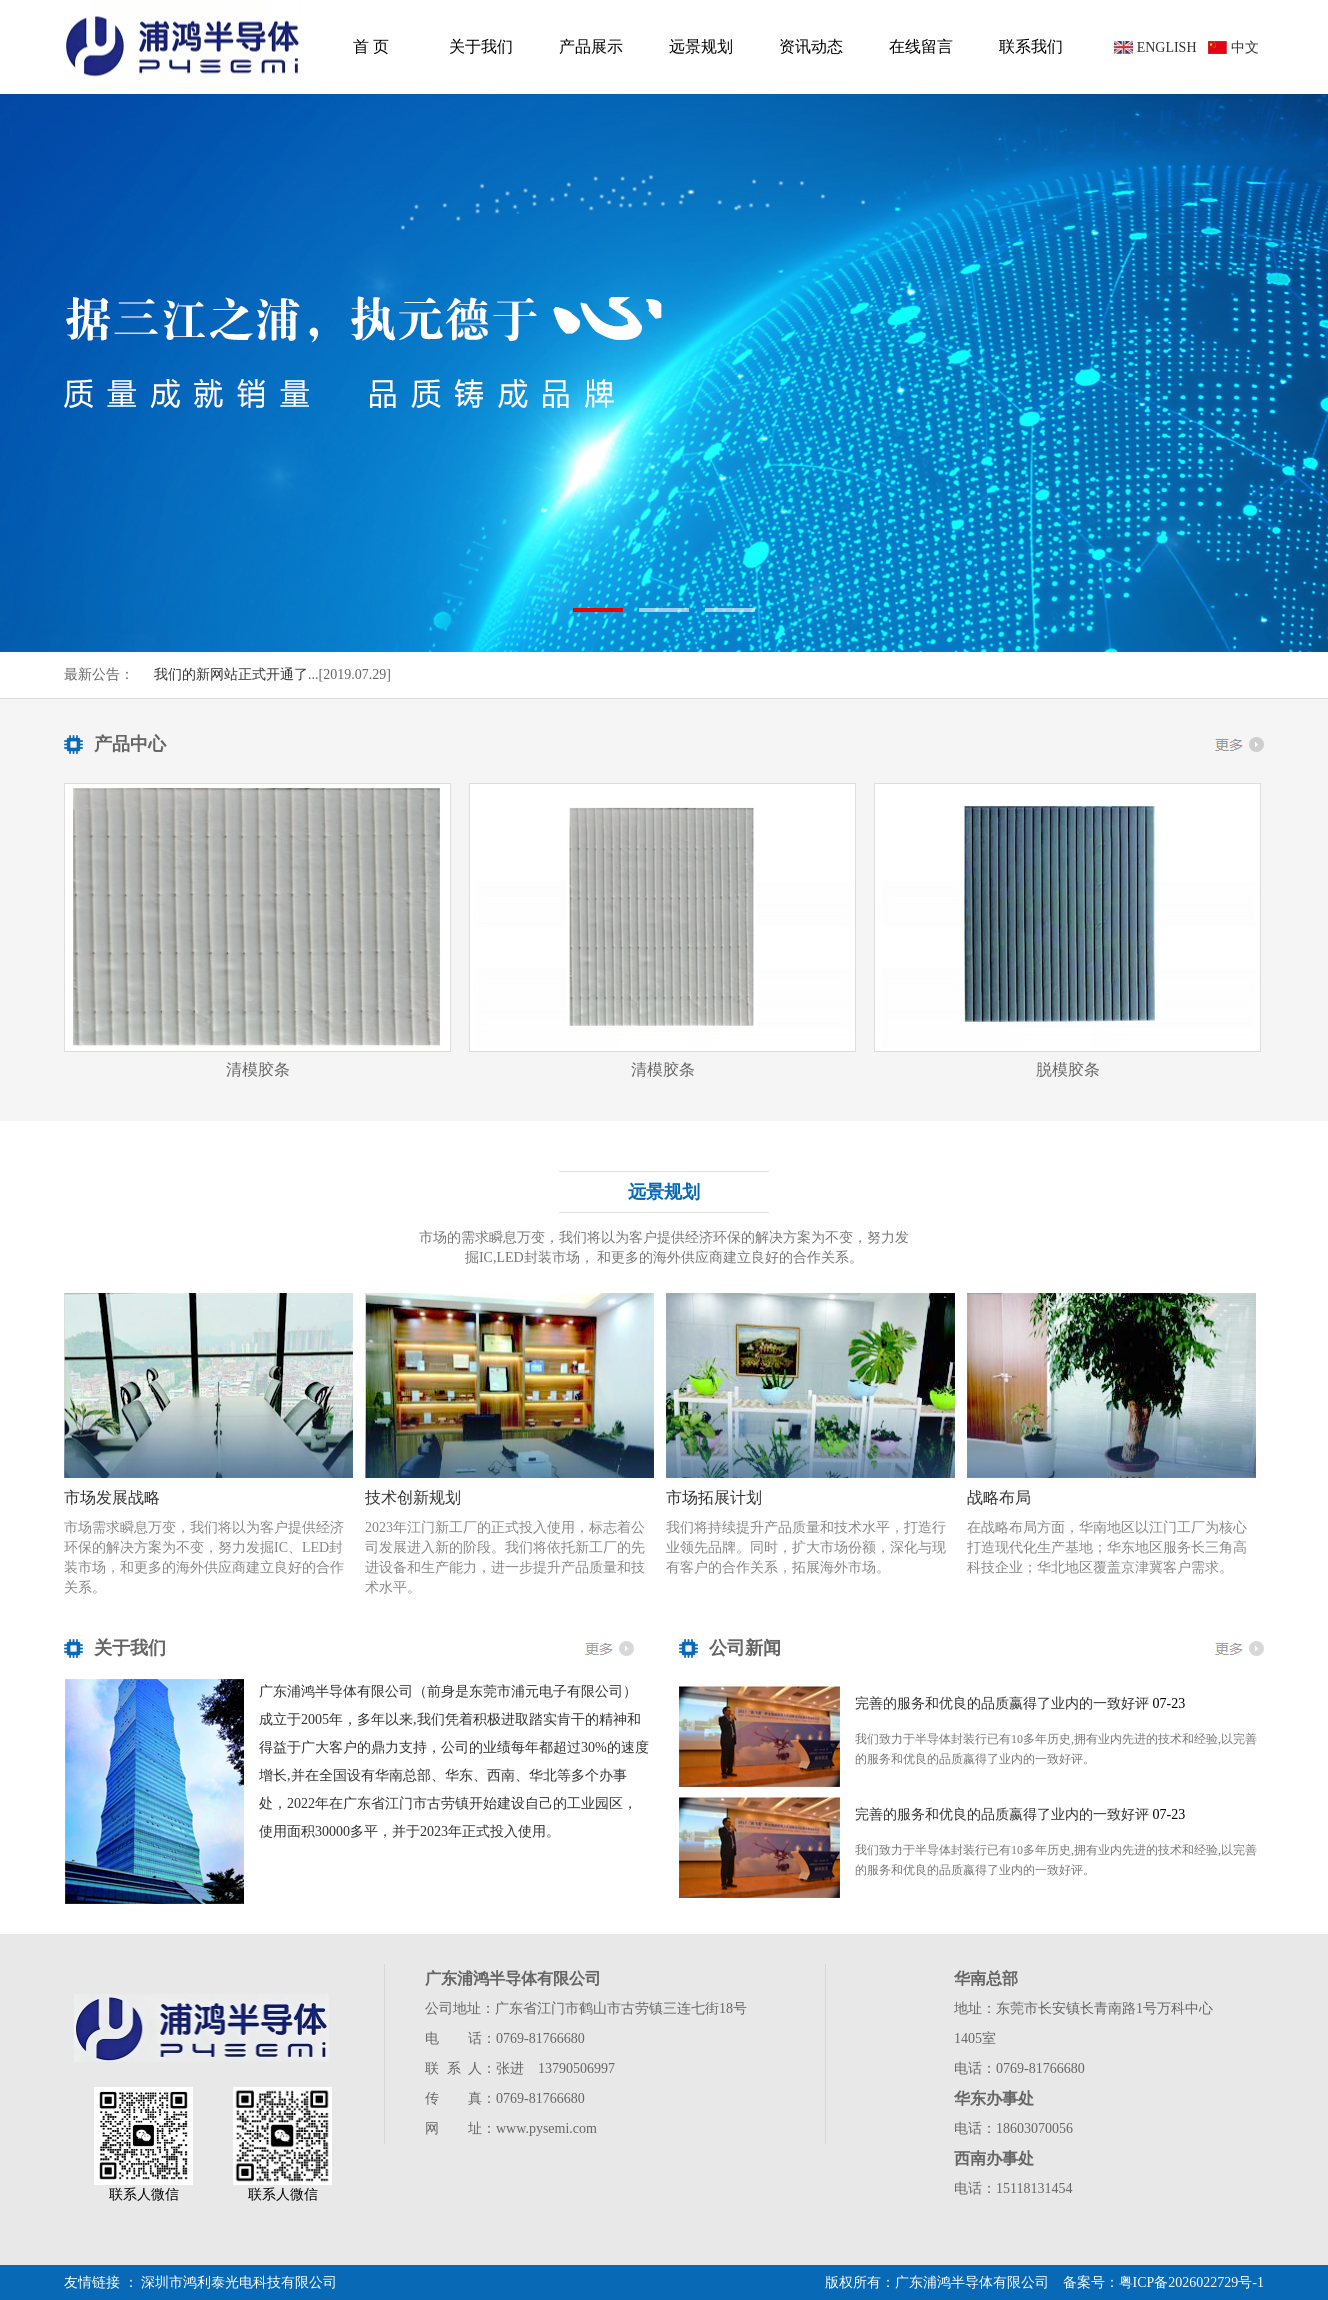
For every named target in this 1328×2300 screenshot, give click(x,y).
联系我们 (1031, 46)
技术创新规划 (413, 1497)
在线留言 (921, 46)
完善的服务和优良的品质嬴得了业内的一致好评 (1002, 1703)
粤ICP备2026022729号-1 (1191, 2282)
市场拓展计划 (714, 1497)
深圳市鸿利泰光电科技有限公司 (239, 2282)
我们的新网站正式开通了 (231, 674)
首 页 (371, 46)
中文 (1245, 47)
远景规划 (701, 46)
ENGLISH (1167, 47)
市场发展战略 (112, 1497)
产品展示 (591, 46)
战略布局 (999, 1497)
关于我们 (481, 46)
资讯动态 (811, 46)
